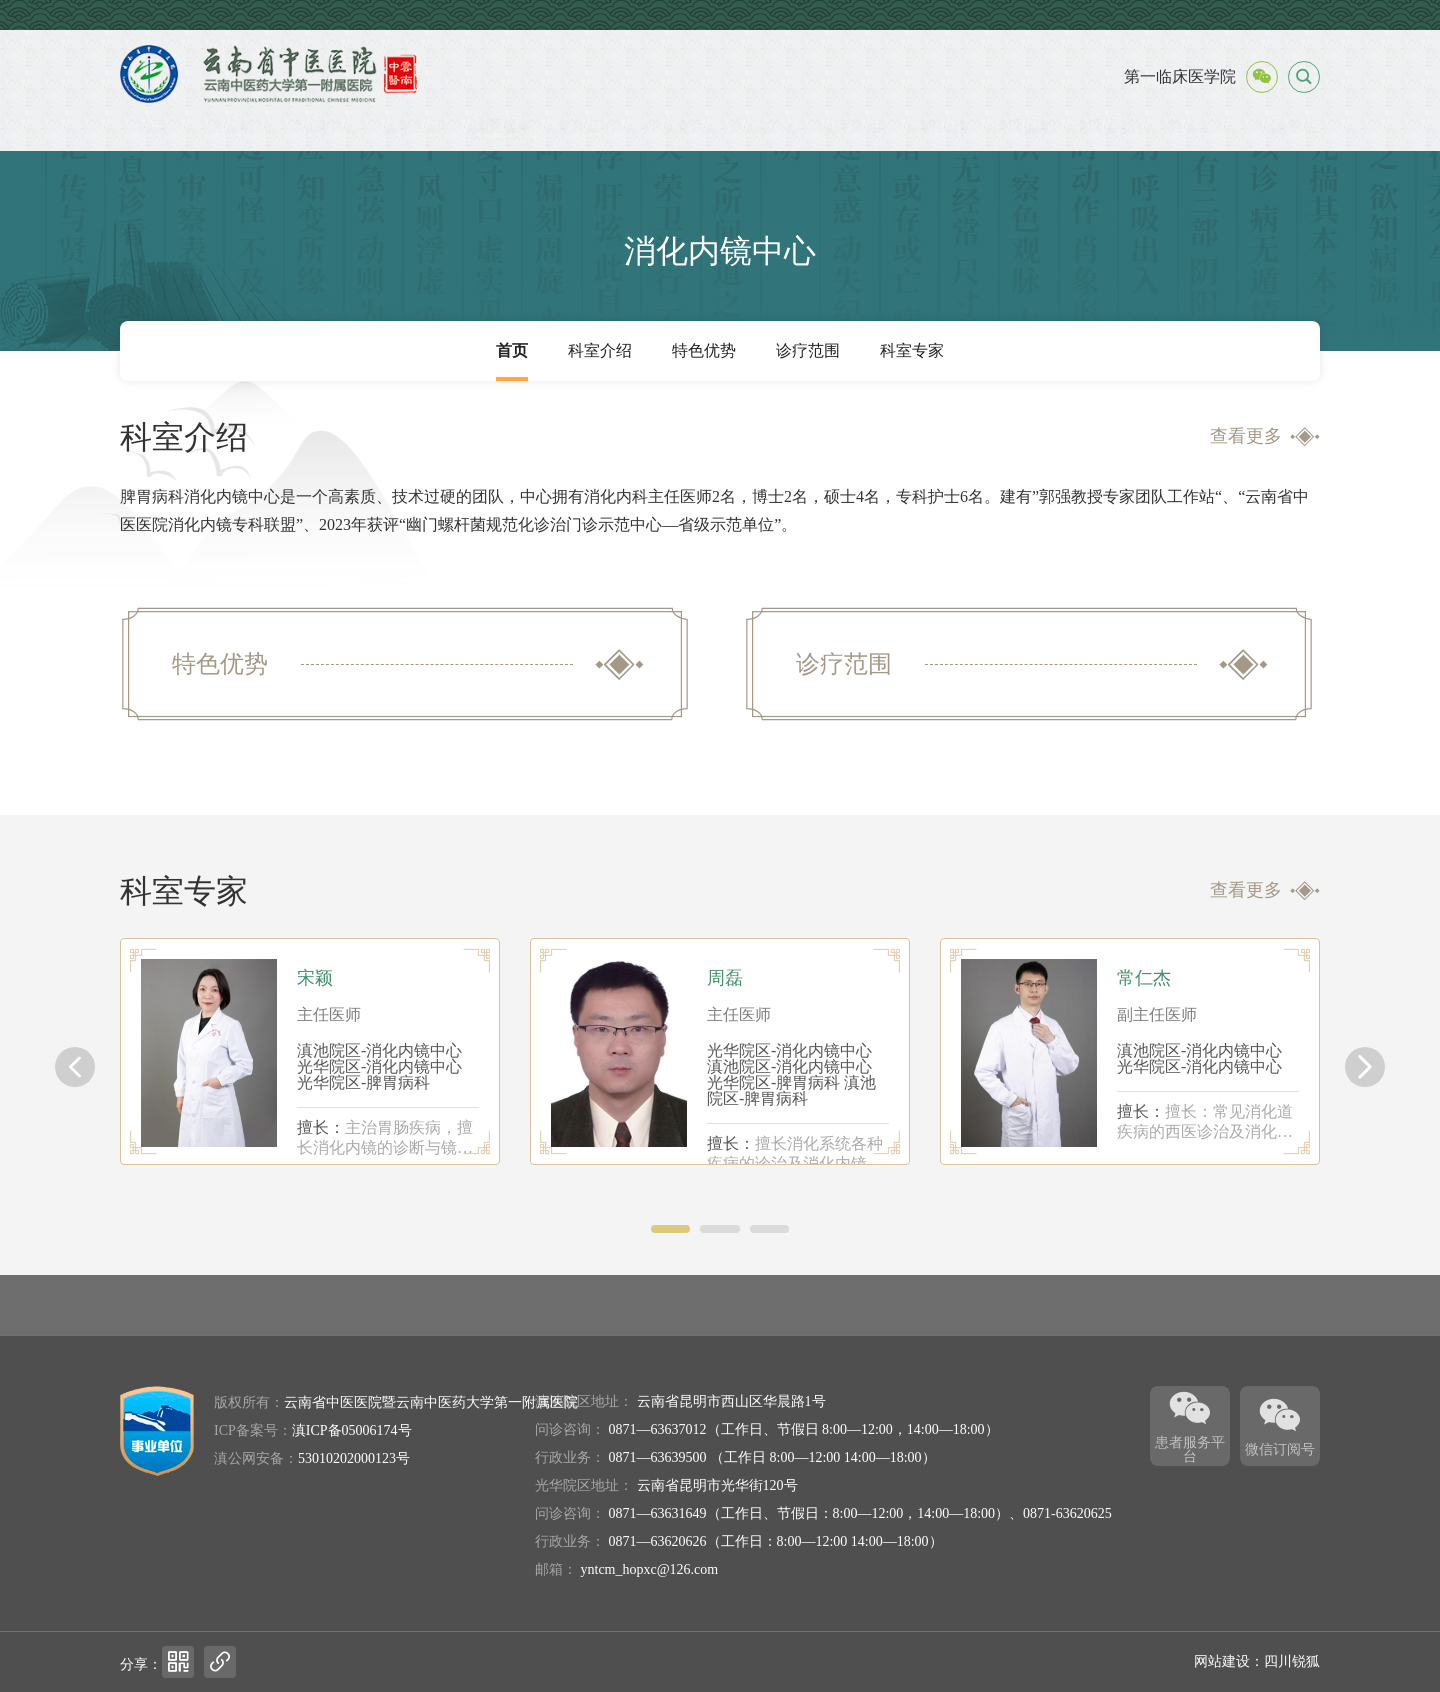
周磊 (725, 978)
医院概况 (239, 126)
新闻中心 (326, 126)
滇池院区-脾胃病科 (791, 1090)
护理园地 (1024, 126)
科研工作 (937, 126)
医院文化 (763, 126)
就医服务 (501, 126)
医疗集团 (850, 126)
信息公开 (413, 126)
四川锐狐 (1292, 1661)
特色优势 (704, 350)
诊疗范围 (808, 350)
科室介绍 (600, 350)
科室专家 (912, 350)
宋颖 (315, 978)
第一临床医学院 (1180, 76)
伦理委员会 (1112, 126)
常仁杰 (1144, 978)
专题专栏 (1286, 126)
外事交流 (675, 126)
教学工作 (1199, 126)
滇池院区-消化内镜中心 (379, 1050)
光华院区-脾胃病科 (363, 1082)
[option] (310, 1051)
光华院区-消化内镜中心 (379, 1066)
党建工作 (588, 126)
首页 (152, 126)
